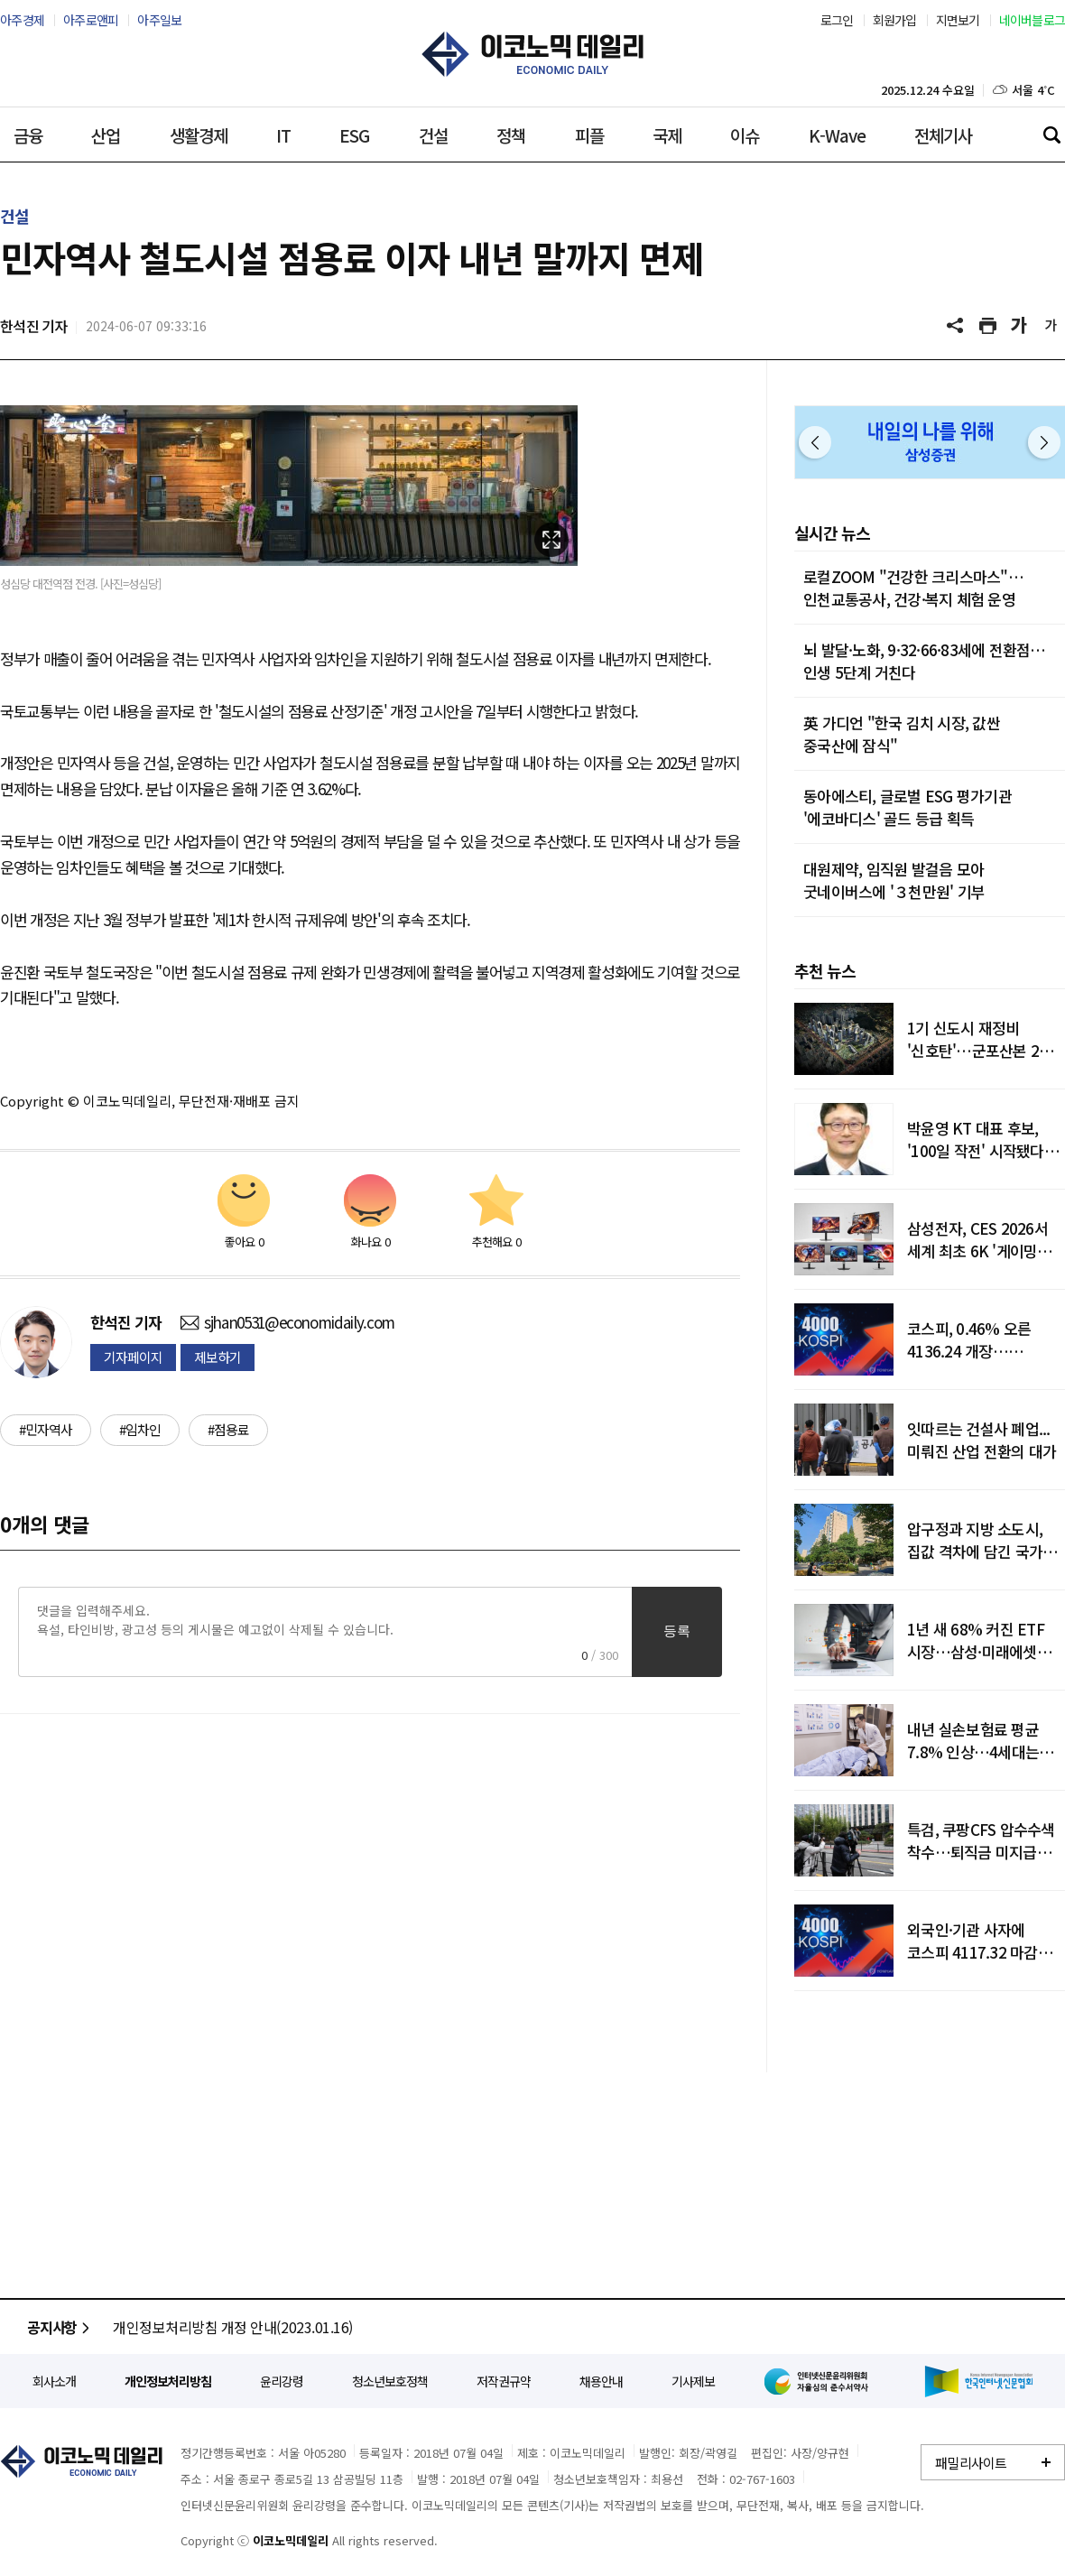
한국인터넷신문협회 (978, 2381)
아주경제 (22, 20)
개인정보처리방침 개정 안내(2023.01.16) (233, 2327)
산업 (105, 135)
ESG (354, 135)
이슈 (744, 135)
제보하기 (217, 1357)
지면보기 (958, 20)
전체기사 (943, 135)
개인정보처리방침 (168, 2381)
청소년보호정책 (390, 2381)
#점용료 (228, 1429)
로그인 (837, 20)
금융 (28, 135)
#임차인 (140, 1429)
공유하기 (956, 325)
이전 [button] (815, 442)
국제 (667, 135)
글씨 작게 (1051, 325)
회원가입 (895, 20)
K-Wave (837, 135)
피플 (589, 135)
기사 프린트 (988, 325)
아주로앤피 (90, 20)
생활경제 (198, 135)
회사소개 (54, 2381)
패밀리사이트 (971, 2462)
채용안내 (601, 2381)
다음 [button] (1044, 442)
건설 (433, 135)
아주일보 (159, 20)
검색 (1051, 134)
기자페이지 (133, 1357)
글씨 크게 (1019, 325)
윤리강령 (281, 2381)
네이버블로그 (1032, 20)
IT (283, 135)
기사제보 (693, 2381)
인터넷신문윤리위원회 (819, 2381)
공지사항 (61, 2327)
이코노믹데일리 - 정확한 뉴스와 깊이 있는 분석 (532, 54)
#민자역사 (45, 1429)
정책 (510, 135)
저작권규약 (504, 2381)
